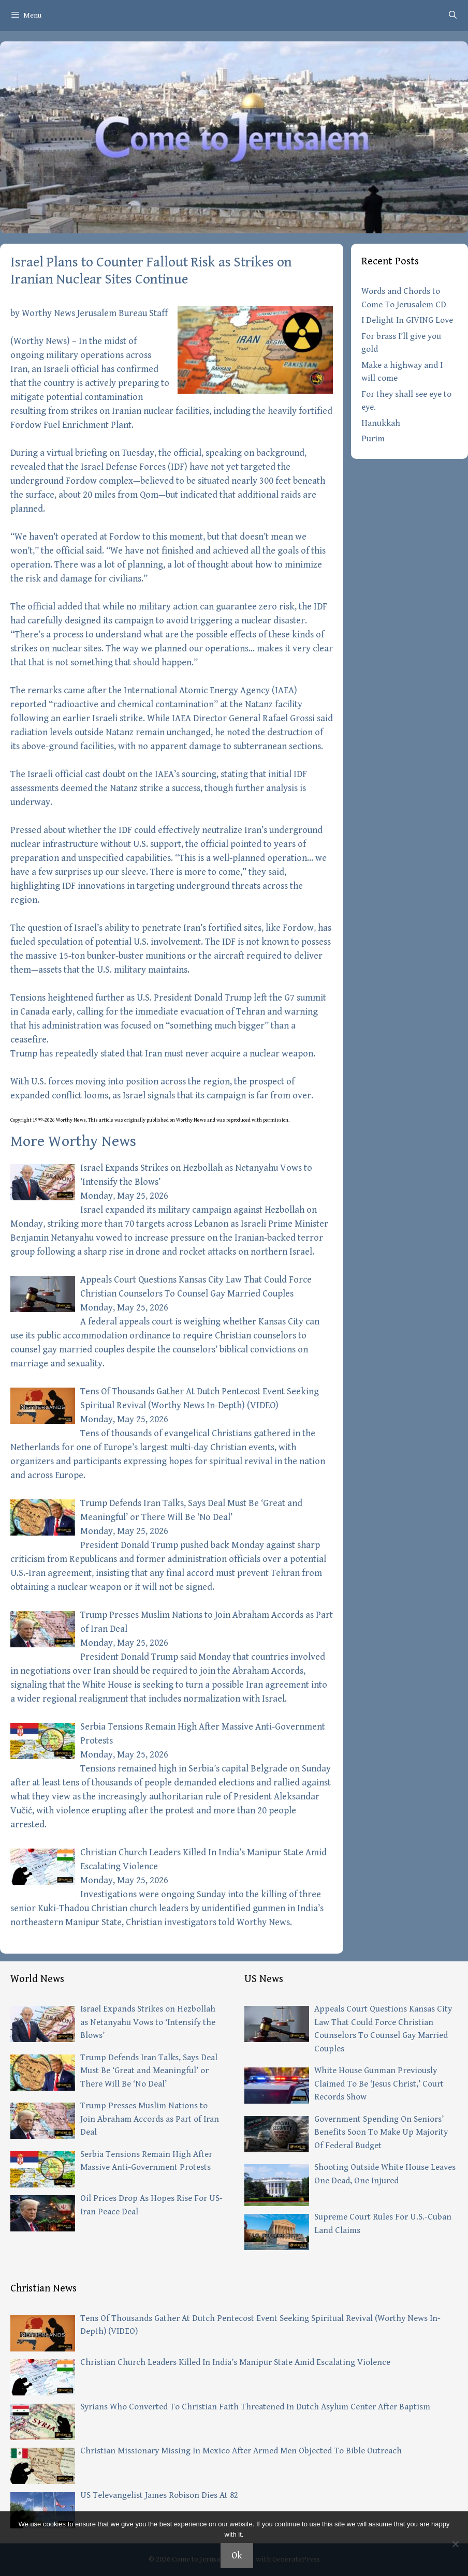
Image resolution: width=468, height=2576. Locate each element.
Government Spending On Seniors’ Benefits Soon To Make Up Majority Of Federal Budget (381, 2132)
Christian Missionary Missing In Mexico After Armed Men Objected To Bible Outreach (241, 2451)
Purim (373, 439)
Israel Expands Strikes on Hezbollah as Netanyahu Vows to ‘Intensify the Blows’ (147, 2022)
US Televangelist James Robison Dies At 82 (159, 2495)
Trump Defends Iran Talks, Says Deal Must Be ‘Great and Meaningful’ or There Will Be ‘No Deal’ (148, 2070)
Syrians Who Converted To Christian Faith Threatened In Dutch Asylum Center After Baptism (255, 2407)
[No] (455, 2544)
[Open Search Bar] (452, 15)
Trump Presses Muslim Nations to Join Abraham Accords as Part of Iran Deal (149, 2119)
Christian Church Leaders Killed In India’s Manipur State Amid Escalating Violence (235, 2362)
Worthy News (40, 341)
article (106, 1120)
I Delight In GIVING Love (407, 320)
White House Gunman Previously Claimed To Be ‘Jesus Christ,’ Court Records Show (379, 2083)
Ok (236, 2555)
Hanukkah (380, 423)
